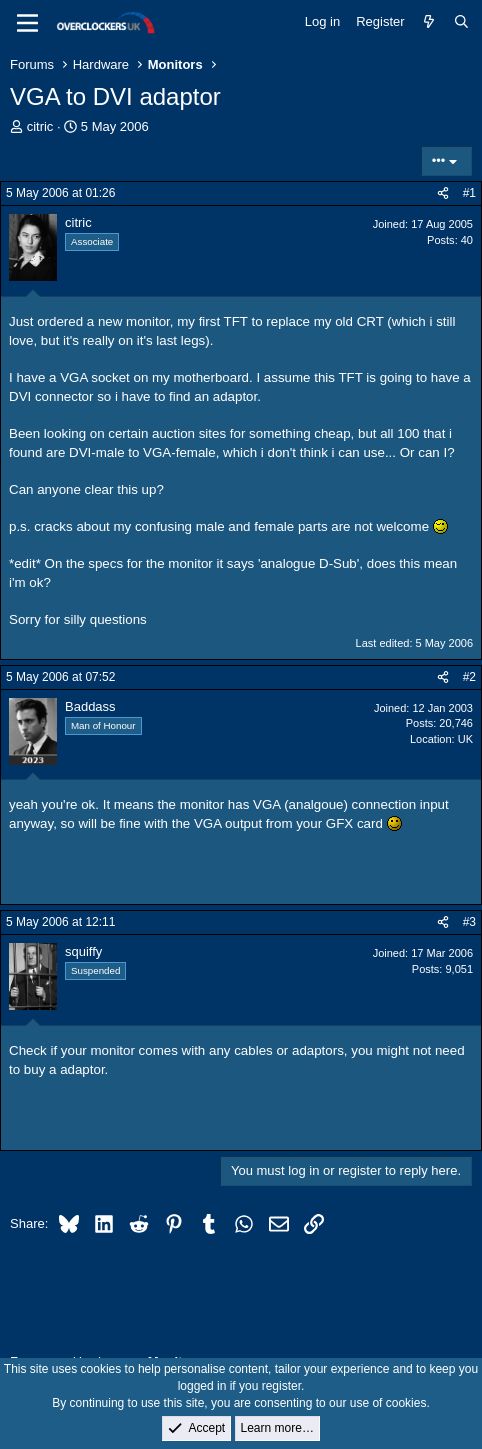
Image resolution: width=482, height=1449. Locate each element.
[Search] (461, 22)
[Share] (443, 193)
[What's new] (429, 22)
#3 (469, 922)
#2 (469, 677)
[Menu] (27, 23)
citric (40, 126)
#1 (469, 193)
